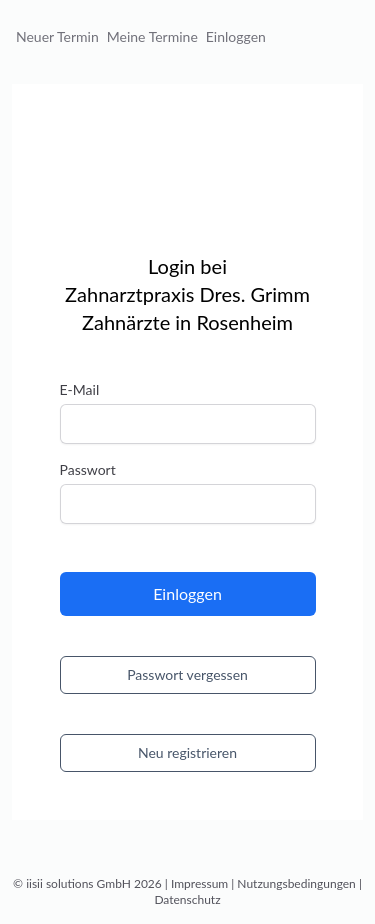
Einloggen (236, 36)
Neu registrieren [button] (187, 752)
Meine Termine (152, 36)
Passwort (88, 469)
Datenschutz (187, 899)
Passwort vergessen (187, 674)
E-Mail (80, 389)
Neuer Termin (57, 36)
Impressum (199, 883)
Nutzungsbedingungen (296, 883)
